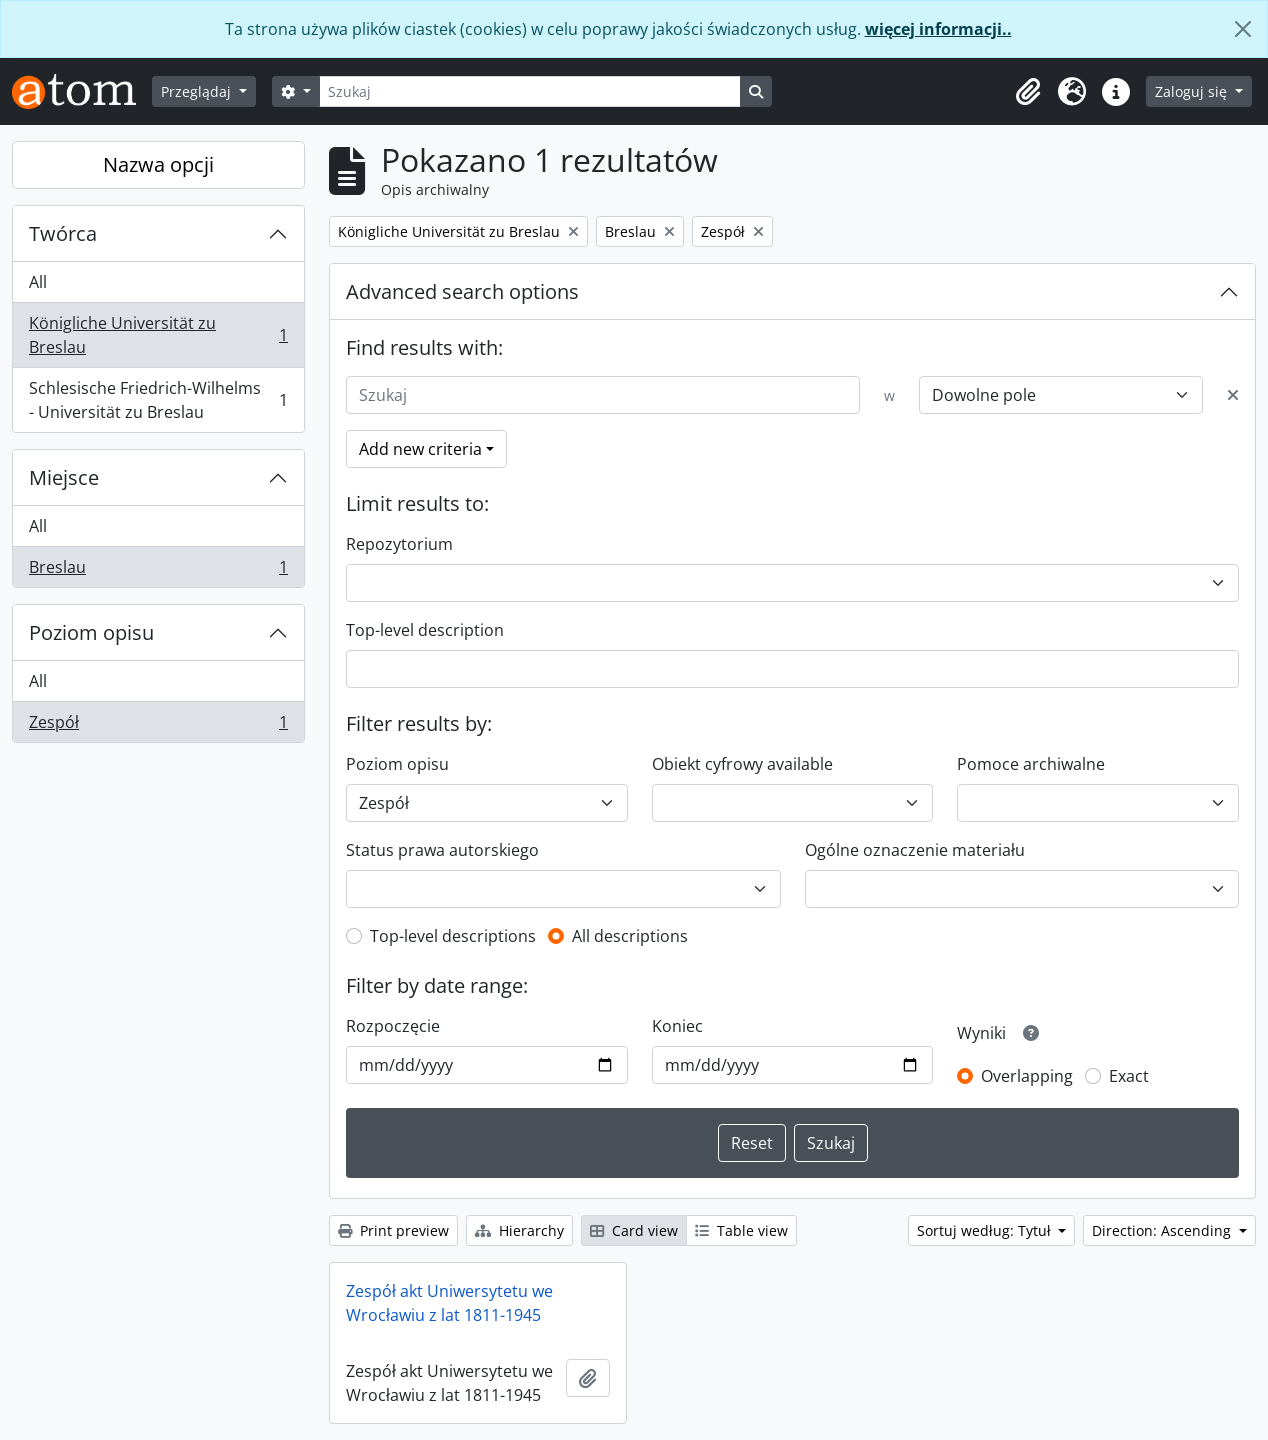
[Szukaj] (530, 91)
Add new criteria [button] (420, 449)
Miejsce (64, 477)
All (38, 282)
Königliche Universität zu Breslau (158, 335)
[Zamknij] (1243, 29)
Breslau (158, 571)
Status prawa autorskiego (442, 850)
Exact (1129, 1076)
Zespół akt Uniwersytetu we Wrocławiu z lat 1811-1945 (449, 1303)
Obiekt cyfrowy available (742, 764)
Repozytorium (399, 544)
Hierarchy (519, 1230)
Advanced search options (462, 291)
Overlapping (1027, 1076)
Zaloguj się (1193, 91)
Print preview (393, 1230)
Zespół (158, 726)
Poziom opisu (91, 632)
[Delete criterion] (1233, 395)
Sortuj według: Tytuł (986, 1230)
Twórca (63, 233)
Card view (634, 1230)
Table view (741, 1230)
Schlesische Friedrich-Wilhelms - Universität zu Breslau (158, 400)
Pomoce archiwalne (1031, 764)
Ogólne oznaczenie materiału (915, 850)
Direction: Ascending (1163, 1230)
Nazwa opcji (158, 164)
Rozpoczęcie (393, 1026)
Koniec (677, 1026)
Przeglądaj (198, 91)
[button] (1028, 92)
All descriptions (630, 936)
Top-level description (425, 630)
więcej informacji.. (938, 29)
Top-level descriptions (453, 936)
